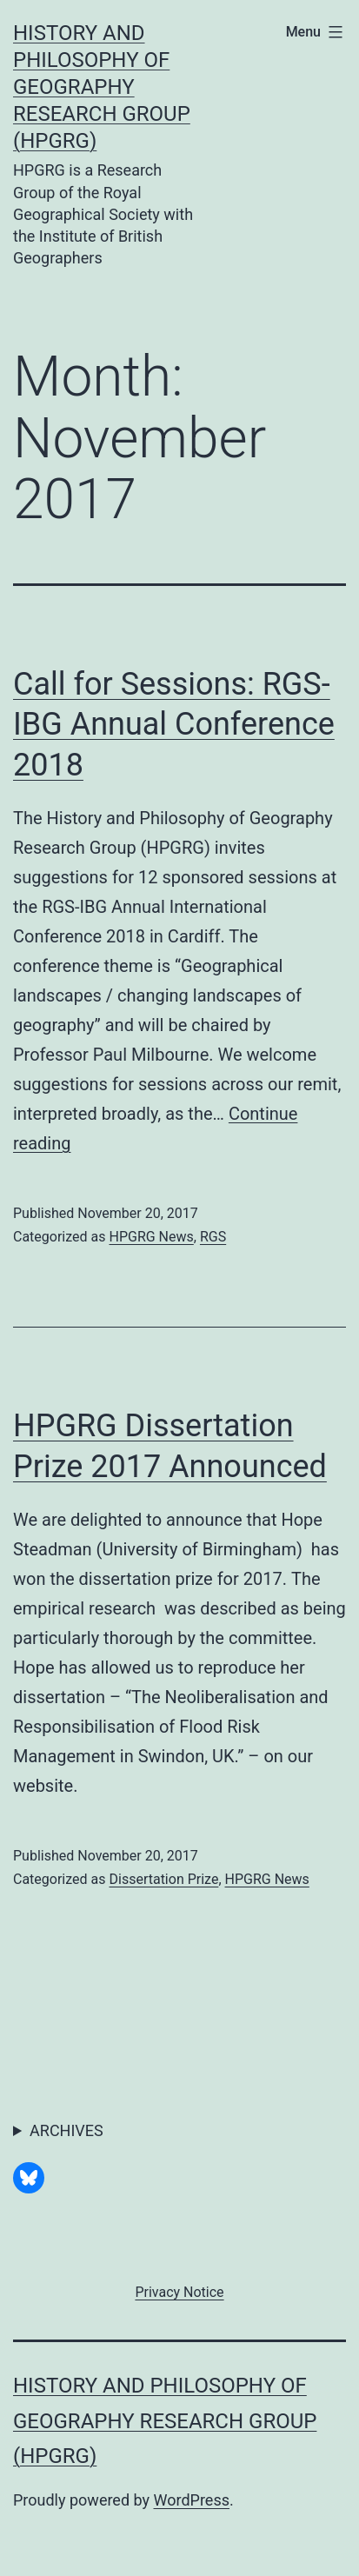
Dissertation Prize (163, 1879)
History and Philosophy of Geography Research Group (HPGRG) (101, 87)
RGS (213, 1236)
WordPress (191, 2500)
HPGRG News (151, 1236)
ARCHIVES (66, 2130)
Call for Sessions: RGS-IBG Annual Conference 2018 (174, 725)
